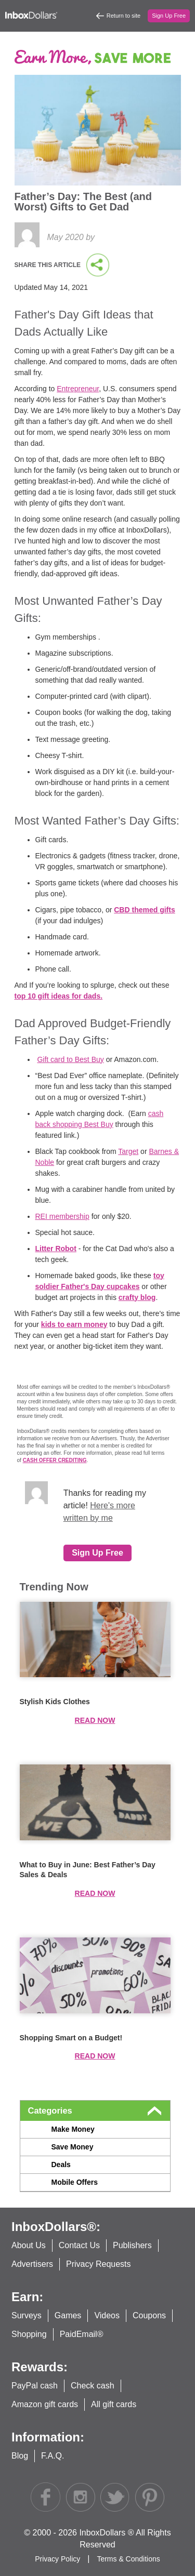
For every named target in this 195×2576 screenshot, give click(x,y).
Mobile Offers (74, 2182)
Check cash (92, 2385)
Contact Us (79, 2245)
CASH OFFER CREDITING (55, 1460)
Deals (61, 2164)
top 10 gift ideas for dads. (59, 996)
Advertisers (32, 2264)
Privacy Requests (98, 2264)
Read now (95, 1720)
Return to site (123, 15)
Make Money (73, 2129)
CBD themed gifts (144, 910)
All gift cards (113, 2404)
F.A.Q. (52, 2455)
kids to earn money (74, 1324)
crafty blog (137, 1297)
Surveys (26, 2315)
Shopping (29, 2334)
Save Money (72, 2147)
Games (68, 2315)
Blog (19, 2455)
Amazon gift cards (44, 2404)
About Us (28, 2245)
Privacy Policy (58, 2559)
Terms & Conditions (128, 2559)
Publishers (132, 2245)
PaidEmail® (81, 2334)
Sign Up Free (169, 15)
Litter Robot (55, 1248)
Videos (107, 2315)
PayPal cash (34, 2385)
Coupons (149, 2315)
